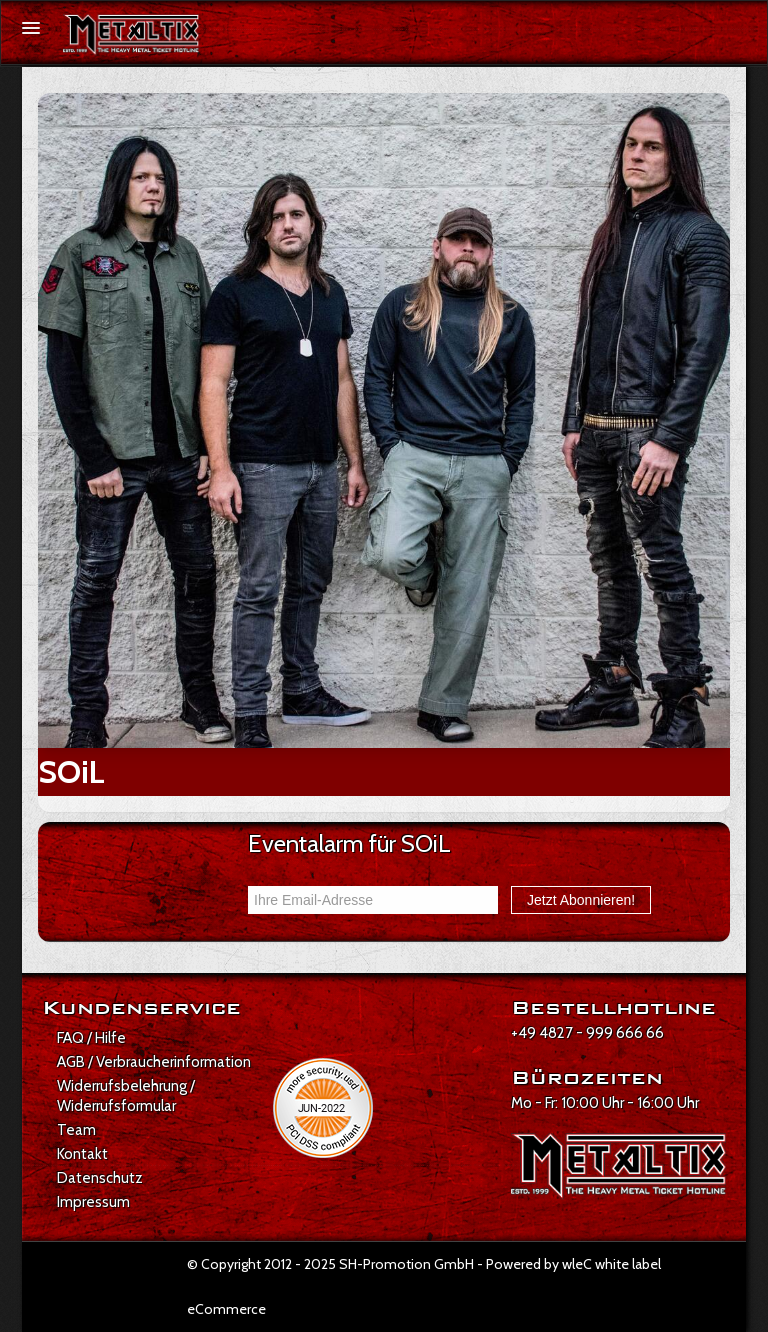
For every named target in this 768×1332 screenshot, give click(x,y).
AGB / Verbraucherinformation (154, 1062)
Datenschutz (100, 1178)
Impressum (93, 1202)
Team (76, 1130)
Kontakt (82, 1154)
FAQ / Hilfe (91, 1038)
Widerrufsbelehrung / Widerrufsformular (126, 1096)
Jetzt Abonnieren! (581, 900)
